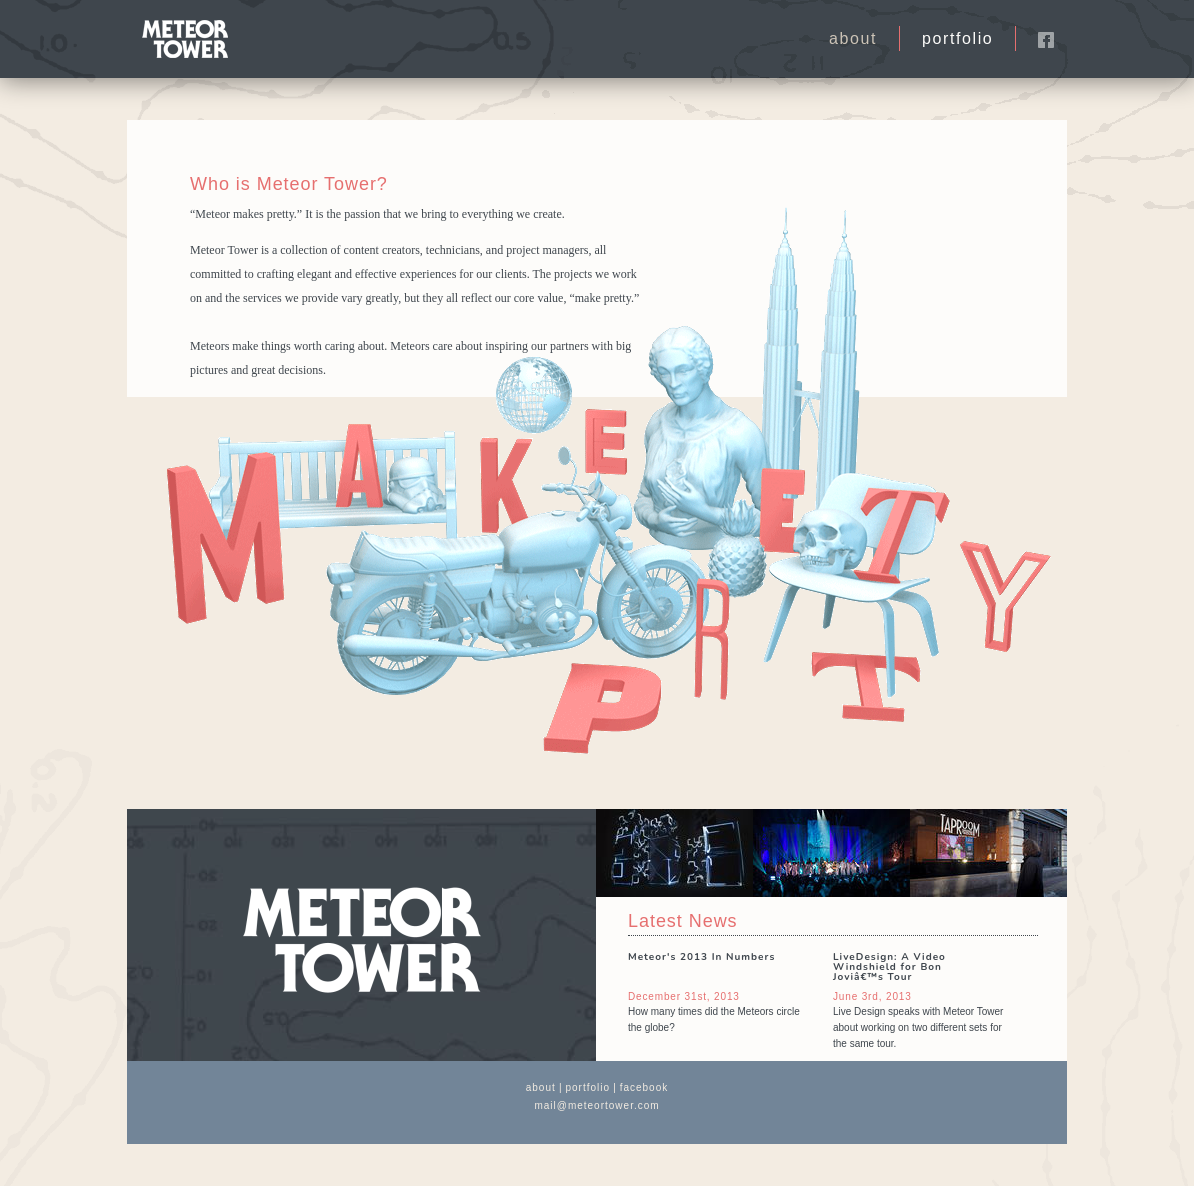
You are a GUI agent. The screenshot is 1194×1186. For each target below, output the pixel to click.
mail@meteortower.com (596, 1105)
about (853, 38)
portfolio (957, 38)
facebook (644, 1087)
